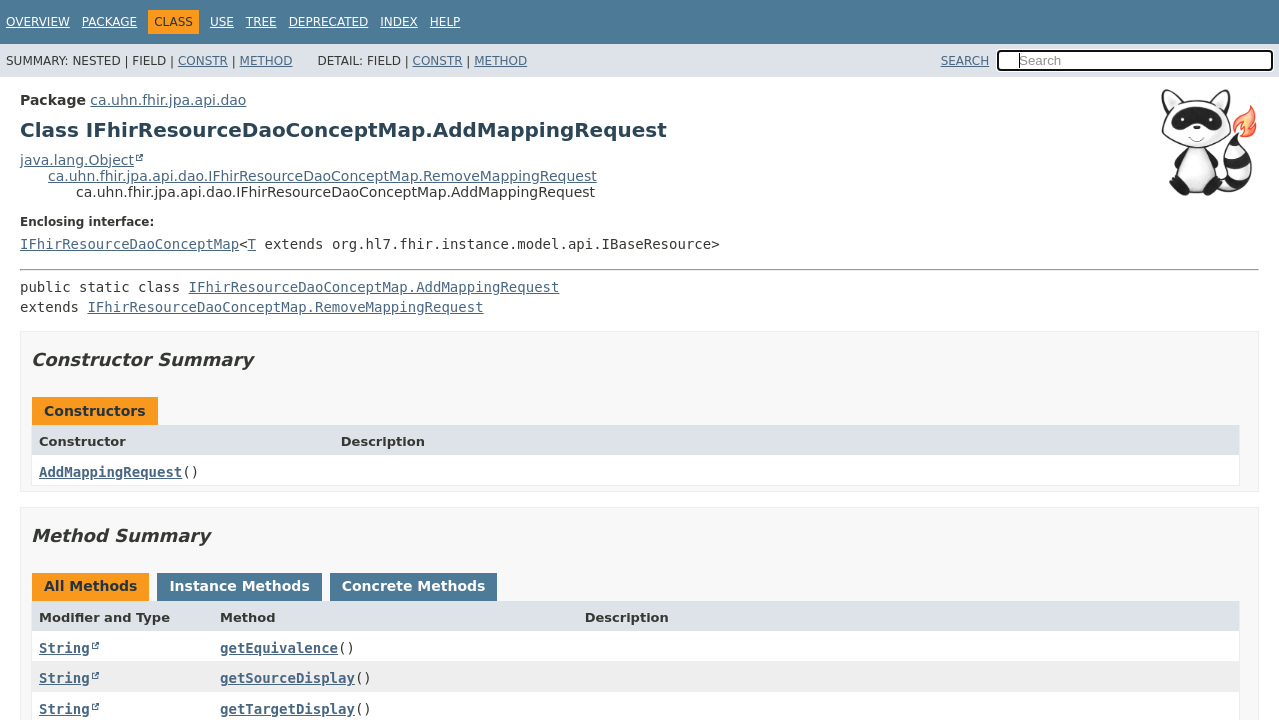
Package (109, 22)
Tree (261, 22)
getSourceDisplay (287, 678)
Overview (38, 22)
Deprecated (329, 22)
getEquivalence (279, 648)
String (64, 648)
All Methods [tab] (90, 586)
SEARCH (965, 61)
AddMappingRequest (110, 472)
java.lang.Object (77, 160)
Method (266, 61)
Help (445, 22)
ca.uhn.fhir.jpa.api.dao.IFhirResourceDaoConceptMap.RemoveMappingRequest (322, 176)
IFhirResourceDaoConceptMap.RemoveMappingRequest (285, 307)
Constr (203, 61)
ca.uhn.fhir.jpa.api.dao (168, 100)
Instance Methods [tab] (239, 586)
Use (222, 22)
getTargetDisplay (287, 709)
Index (399, 22)
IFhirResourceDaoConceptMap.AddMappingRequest (374, 287)
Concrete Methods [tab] (414, 586)
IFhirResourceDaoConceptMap (129, 244)
